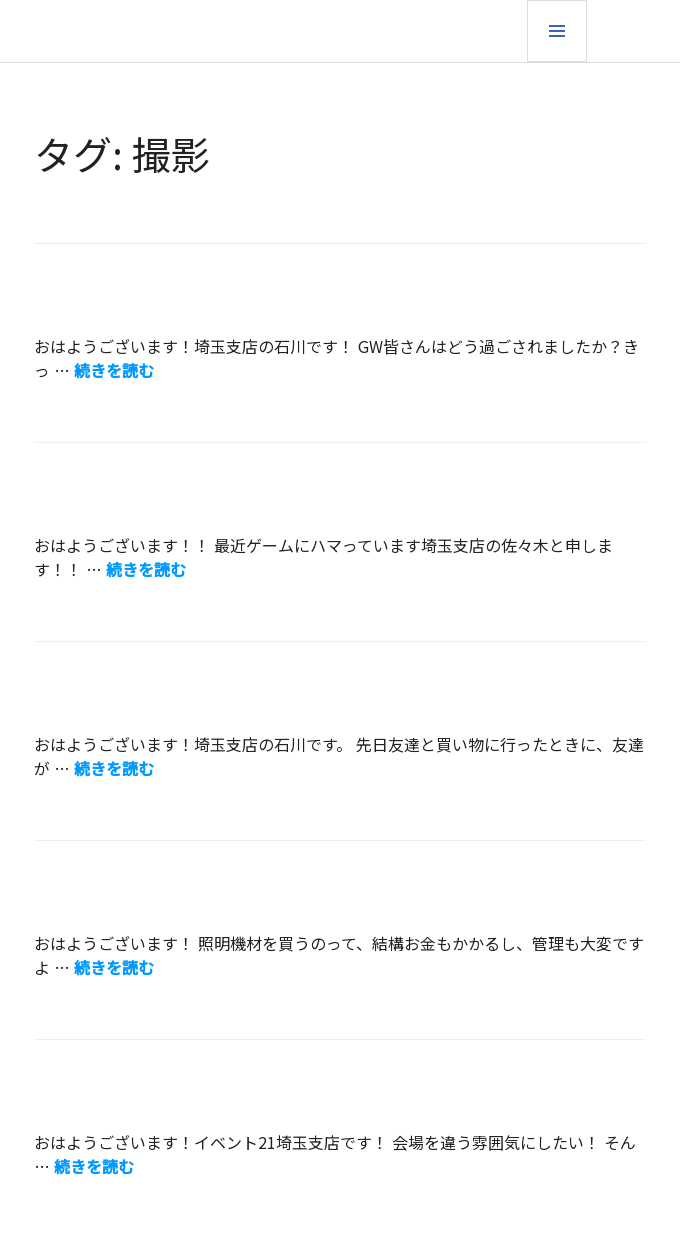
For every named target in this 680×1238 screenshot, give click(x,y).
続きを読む (114, 370)
